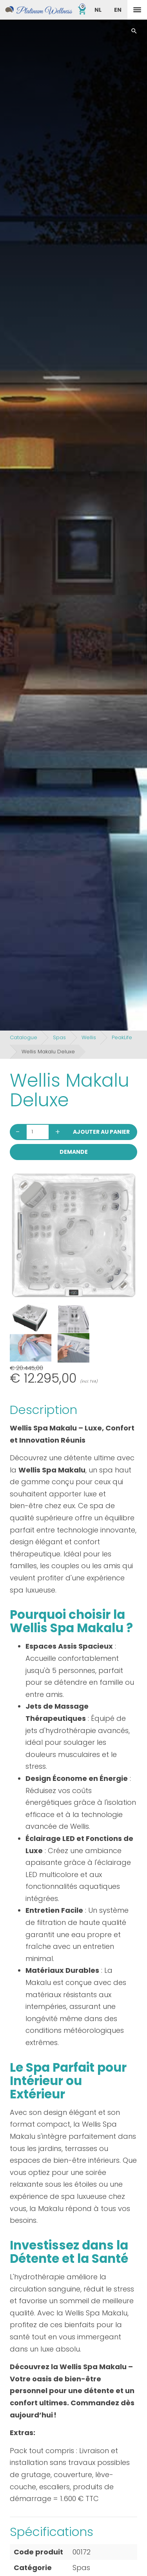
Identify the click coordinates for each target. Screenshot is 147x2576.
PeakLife (122, 1037)
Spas (59, 1037)
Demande (74, 1152)
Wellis (89, 1037)
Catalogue (23, 1037)
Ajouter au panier (101, 1132)
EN (118, 10)
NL (98, 10)
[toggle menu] (137, 10)
